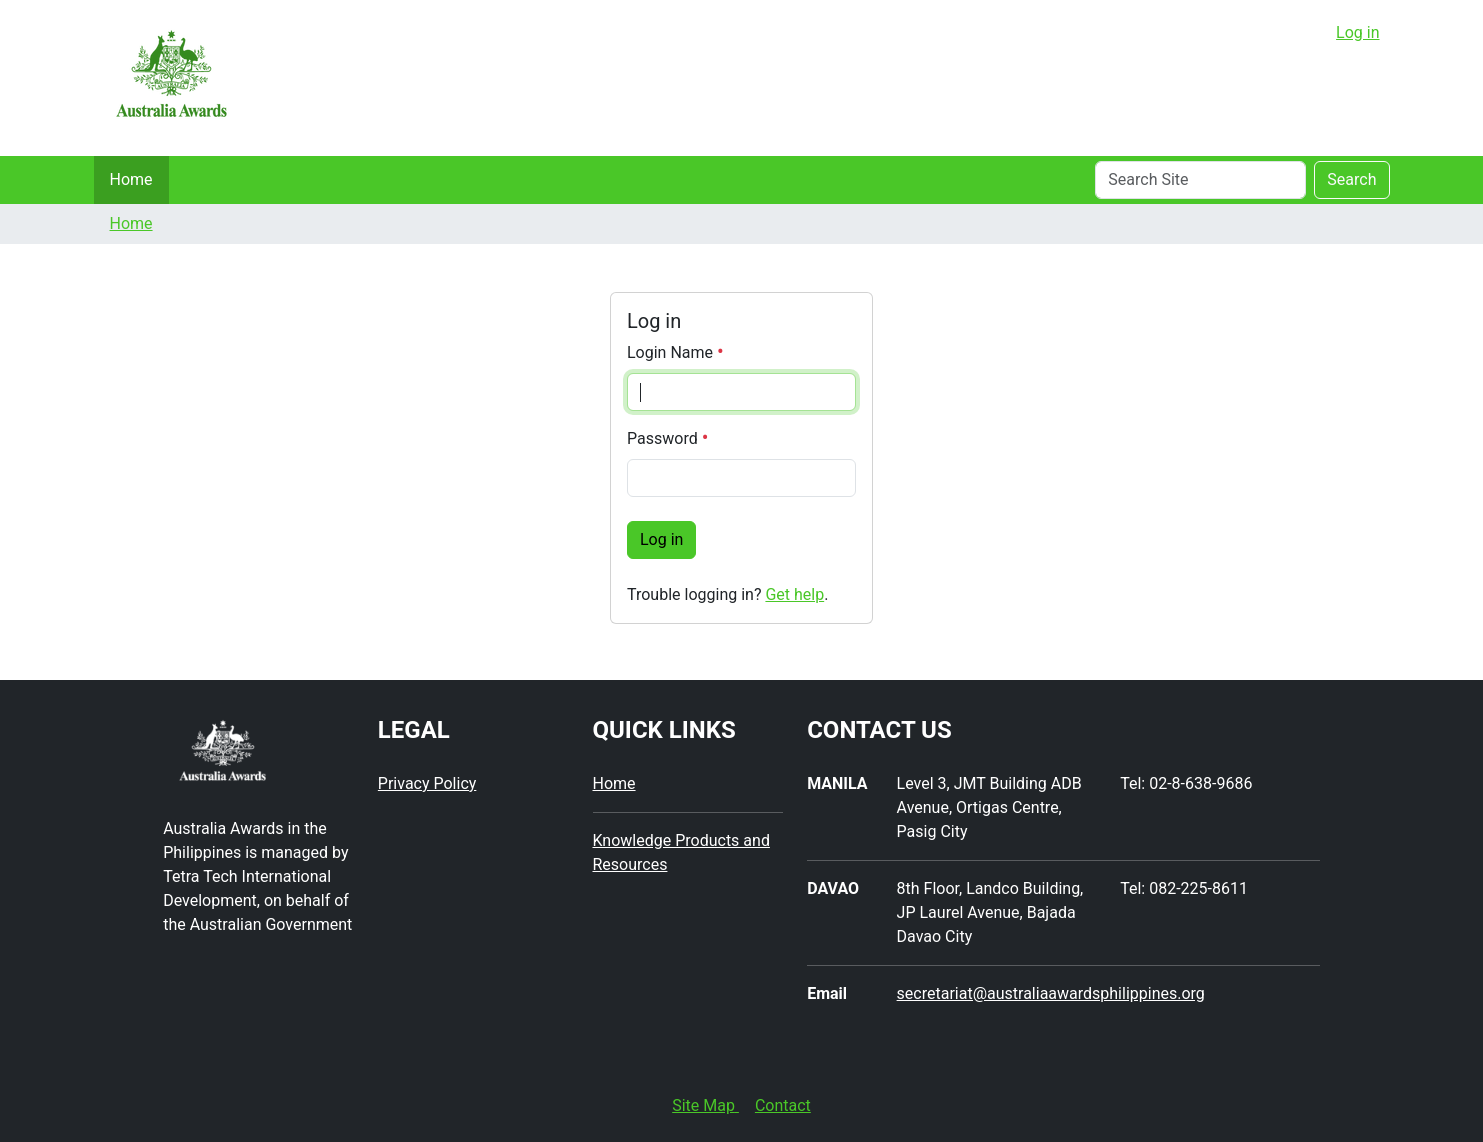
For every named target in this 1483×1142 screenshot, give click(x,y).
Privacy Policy (427, 783)
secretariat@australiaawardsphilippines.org (1051, 993)
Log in (1357, 32)
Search (1351, 179)
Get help (794, 594)
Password (667, 438)
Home (131, 179)
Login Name (675, 352)
